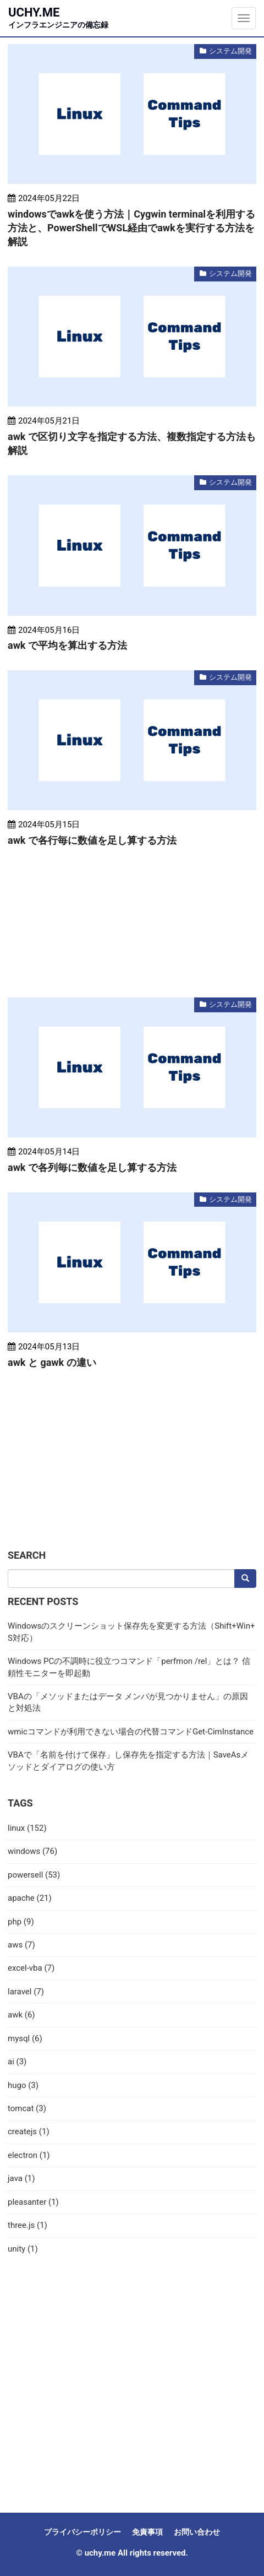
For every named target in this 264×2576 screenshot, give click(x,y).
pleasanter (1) (33, 2202)
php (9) (21, 1922)
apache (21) (30, 1898)
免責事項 (147, 2532)
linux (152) (27, 1828)
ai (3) (17, 2062)
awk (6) (21, 2015)
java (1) (21, 2178)
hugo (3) (23, 2085)
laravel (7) (26, 1992)
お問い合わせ (197, 2532)
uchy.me (58, 17)
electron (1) (29, 2155)
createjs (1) (29, 2131)
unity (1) (23, 2249)
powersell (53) (34, 1875)
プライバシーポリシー (82, 2532)
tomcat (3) (27, 2108)
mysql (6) (25, 2038)
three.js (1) (27, 2225)
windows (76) (32, 1851)
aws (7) (21, 1945)
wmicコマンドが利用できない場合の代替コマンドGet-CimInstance (131, 1732)
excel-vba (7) (31, 1968)
